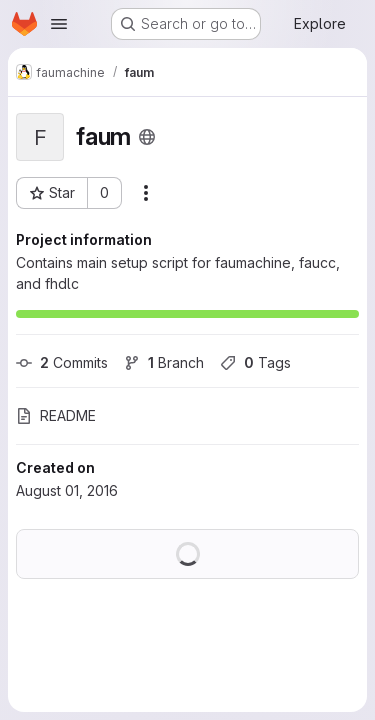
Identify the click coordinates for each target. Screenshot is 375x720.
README (56, 415)
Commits (62, 362)
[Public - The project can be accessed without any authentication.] (147, 137)
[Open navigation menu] (59, 24)
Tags (255, 362)
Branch (164, 362)
